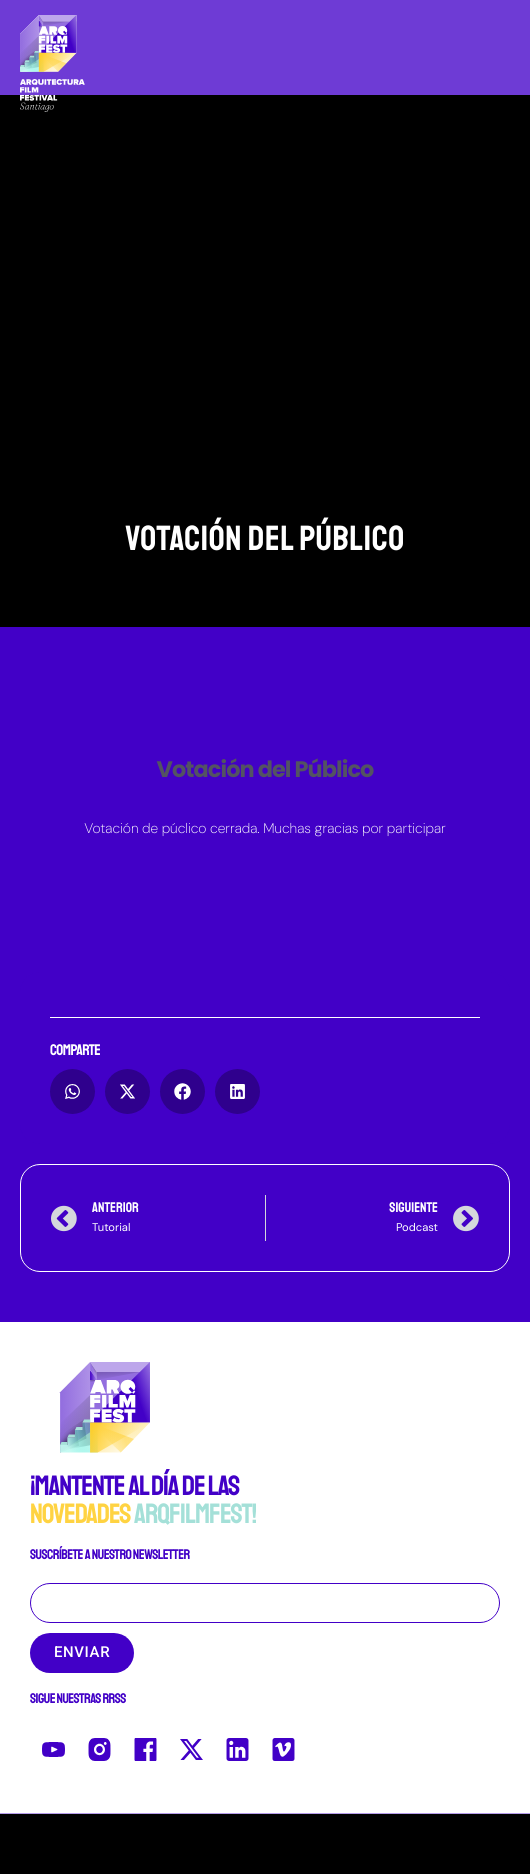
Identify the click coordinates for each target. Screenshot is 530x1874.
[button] (72, 1091)
